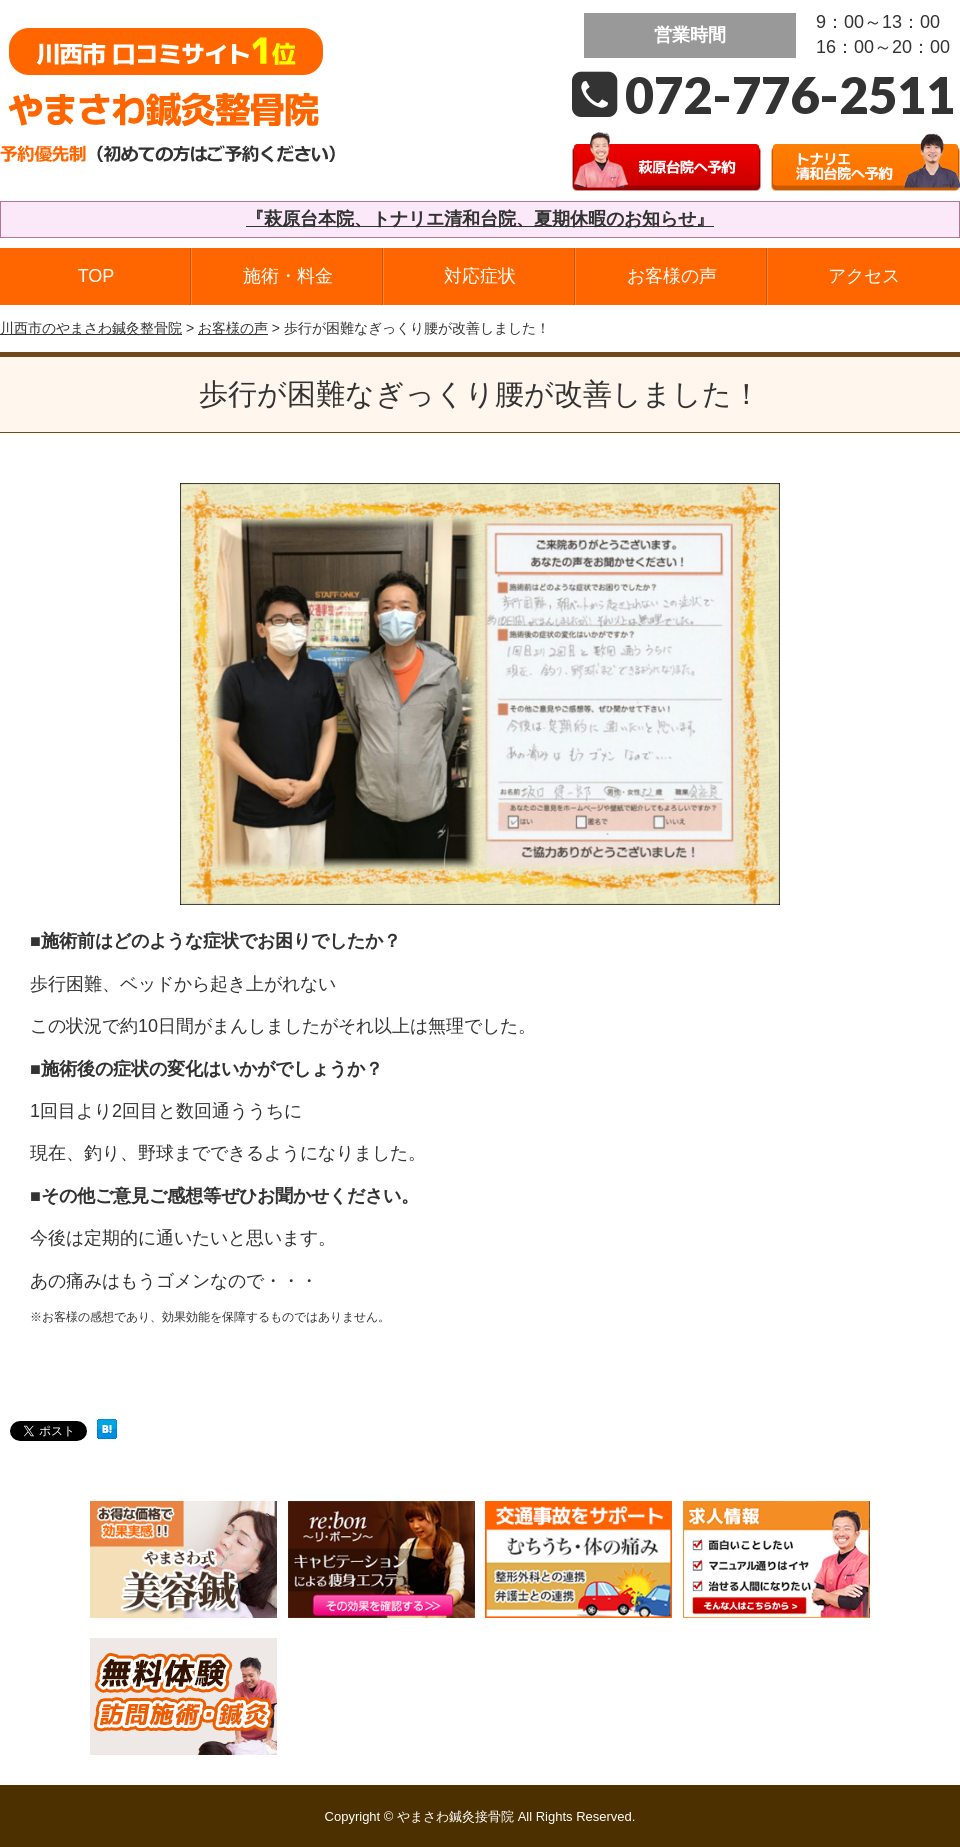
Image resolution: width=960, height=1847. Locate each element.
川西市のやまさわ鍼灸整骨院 (91, 328)
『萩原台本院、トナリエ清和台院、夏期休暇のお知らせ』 (480, 219)
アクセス (864, 276)
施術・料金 (288, 276)
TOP (96, 276)
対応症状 (480, 276)
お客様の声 (672, 276)
